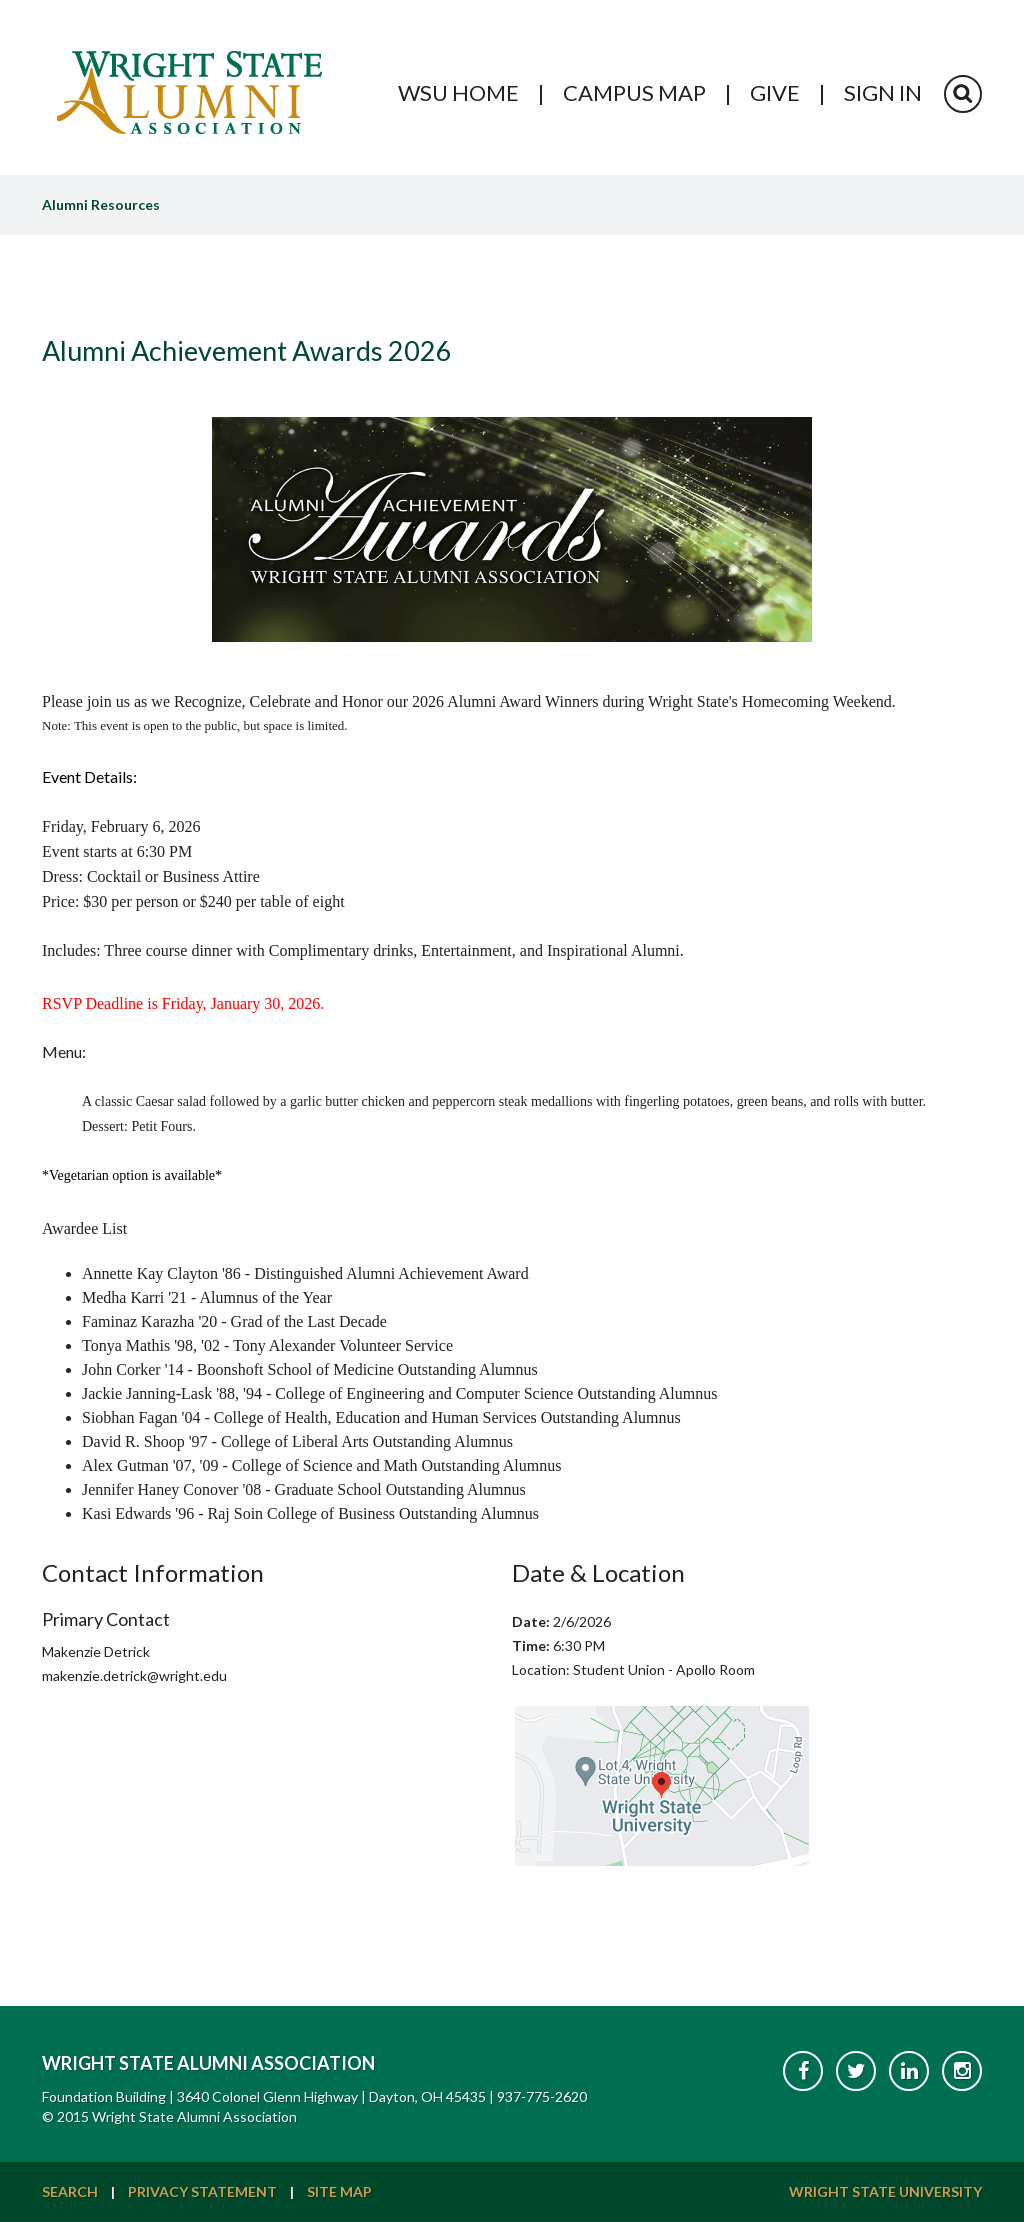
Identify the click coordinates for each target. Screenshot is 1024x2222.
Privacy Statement (202, 2191)
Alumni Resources (101, 204)
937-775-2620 (542, 2096)
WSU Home (458, 92)
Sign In (883, 92)
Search (70, 2191)
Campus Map (634, 92)
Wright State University (885, 2191)
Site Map (339, 2191)
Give (775, 92)
